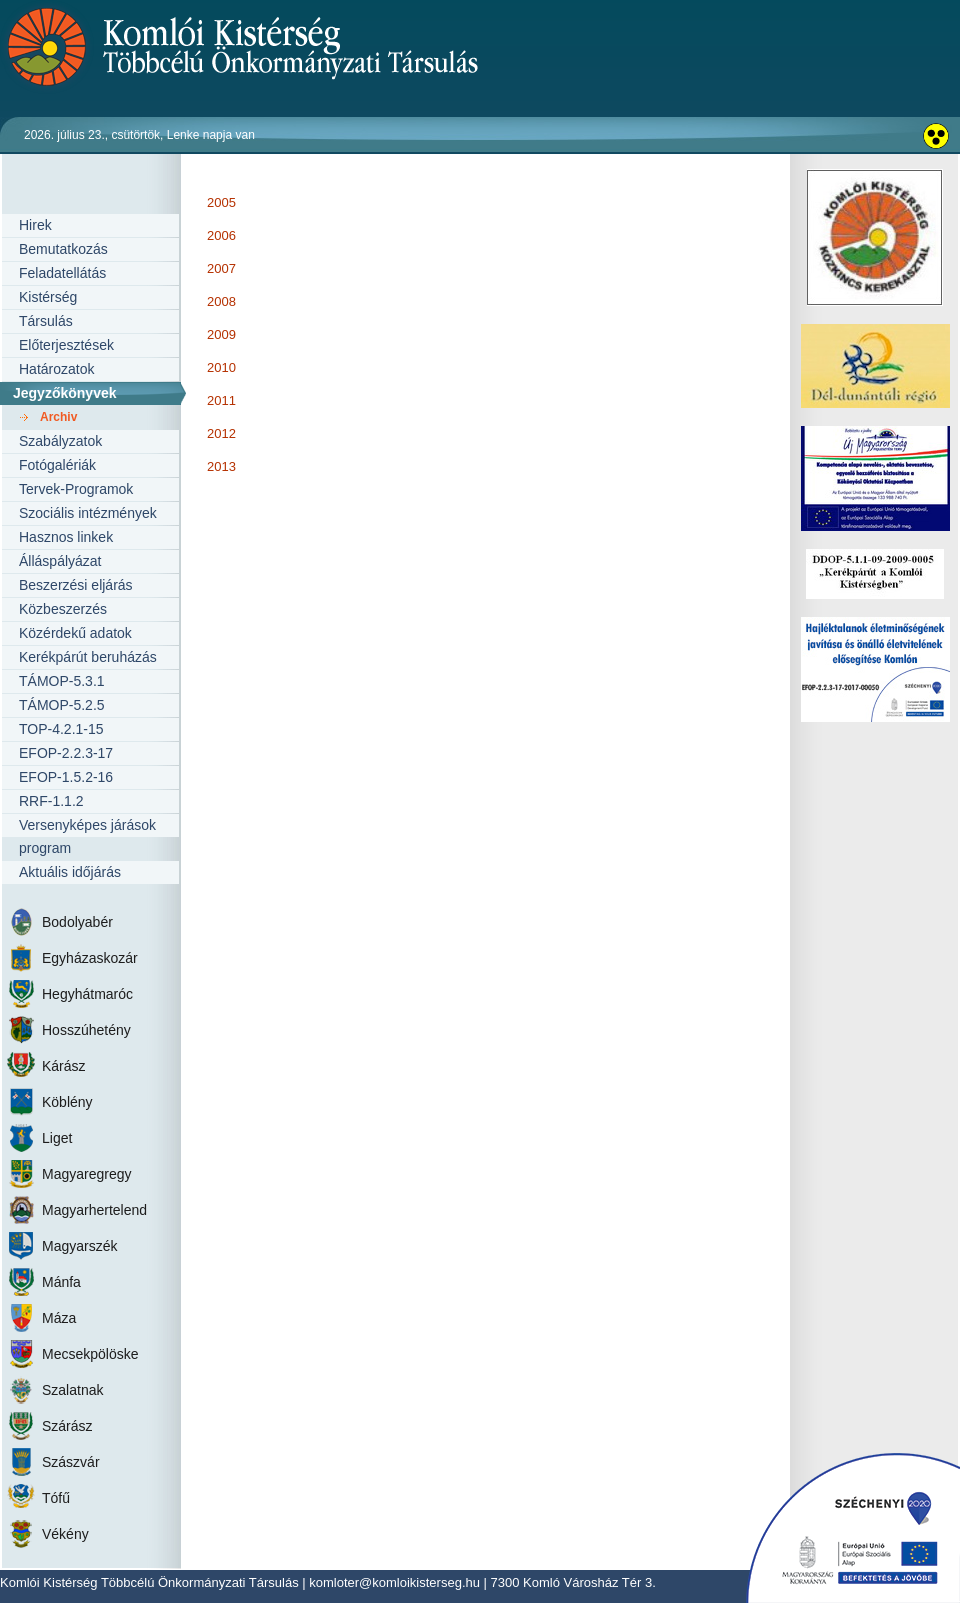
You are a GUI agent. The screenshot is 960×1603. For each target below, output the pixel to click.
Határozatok (56, 369)
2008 (221, 301)
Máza (59, 1318)
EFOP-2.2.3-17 (66, 753)
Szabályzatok (60, 441)
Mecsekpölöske (90, 1354)
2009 (221, 334)
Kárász (64, 1066)
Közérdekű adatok (75, 633)
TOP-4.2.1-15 (61, 729)
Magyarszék (79, 1246)
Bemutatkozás (63, 249)
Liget (57, 1138)
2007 (221, 268)
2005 (221, 202)
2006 (221, 235)
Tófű (56, 1498)
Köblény (67, 1102)
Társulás (46, 321)
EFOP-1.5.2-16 (66, 777)
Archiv (58, 417)
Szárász (67, 1426)
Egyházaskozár (90, 958)
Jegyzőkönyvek (65, 393)
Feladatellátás (62, 273)
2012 (221, 433)
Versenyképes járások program (87, 836)
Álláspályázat (60, 561)
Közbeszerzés (63, 609)
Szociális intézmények (88, 513)
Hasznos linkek (66, 537)
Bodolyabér (77, 922)
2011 (221, 400)
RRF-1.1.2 (51, 801)
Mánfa (61, 1282)
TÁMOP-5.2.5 (62, 705)
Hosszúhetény (86, 1030)
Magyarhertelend (94, 1210)
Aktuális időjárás (70, 872)
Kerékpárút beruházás (88, 657)
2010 (221, 367)
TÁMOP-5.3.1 (62, 681)
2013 (221, 466)
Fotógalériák (57, 465)
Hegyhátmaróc (87, 994)
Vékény (65, 1534)
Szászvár (71, 1462)
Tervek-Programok (76, 489)
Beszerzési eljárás (76, 585)
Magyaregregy (87, 1174)
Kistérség (48, 297)
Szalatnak (72, 1390)
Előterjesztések (66, 345)
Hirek (35, 225)
